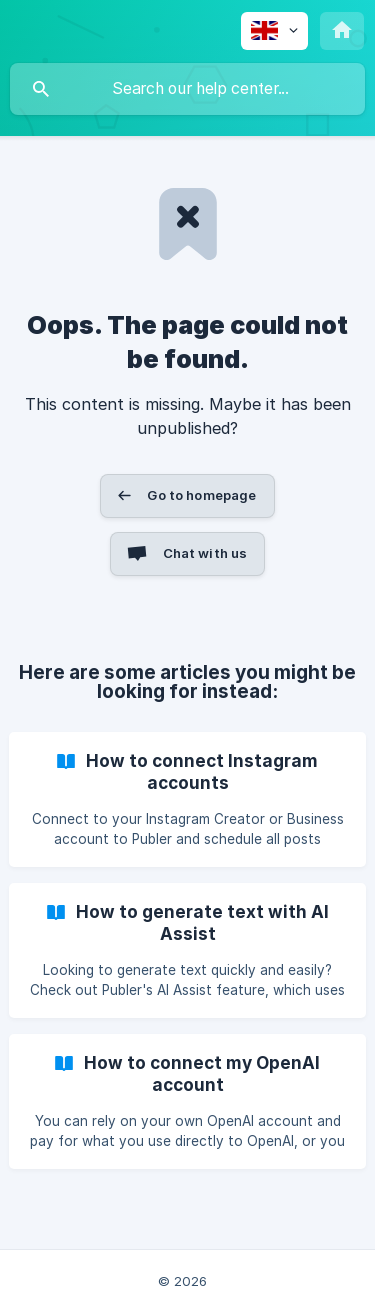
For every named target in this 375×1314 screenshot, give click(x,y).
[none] (274, 31)
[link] (187, 799)
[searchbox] (187, 89)
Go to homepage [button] (201, 495)
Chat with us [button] (205, 553)
